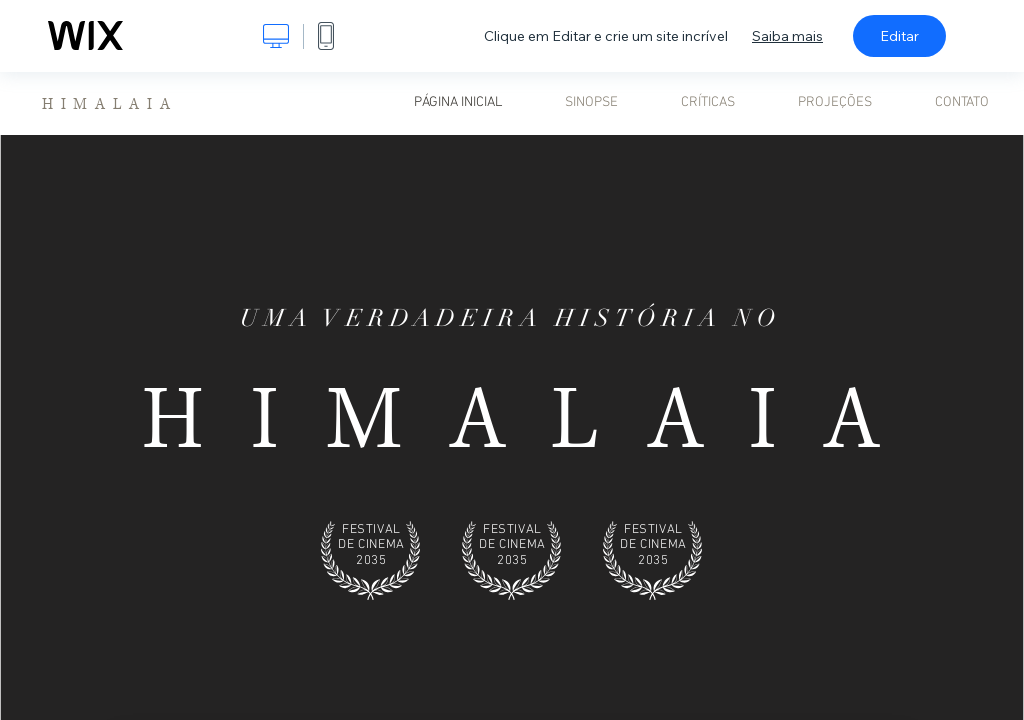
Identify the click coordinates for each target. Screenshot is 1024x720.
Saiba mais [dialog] (787, 36)
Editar (899, 36)
